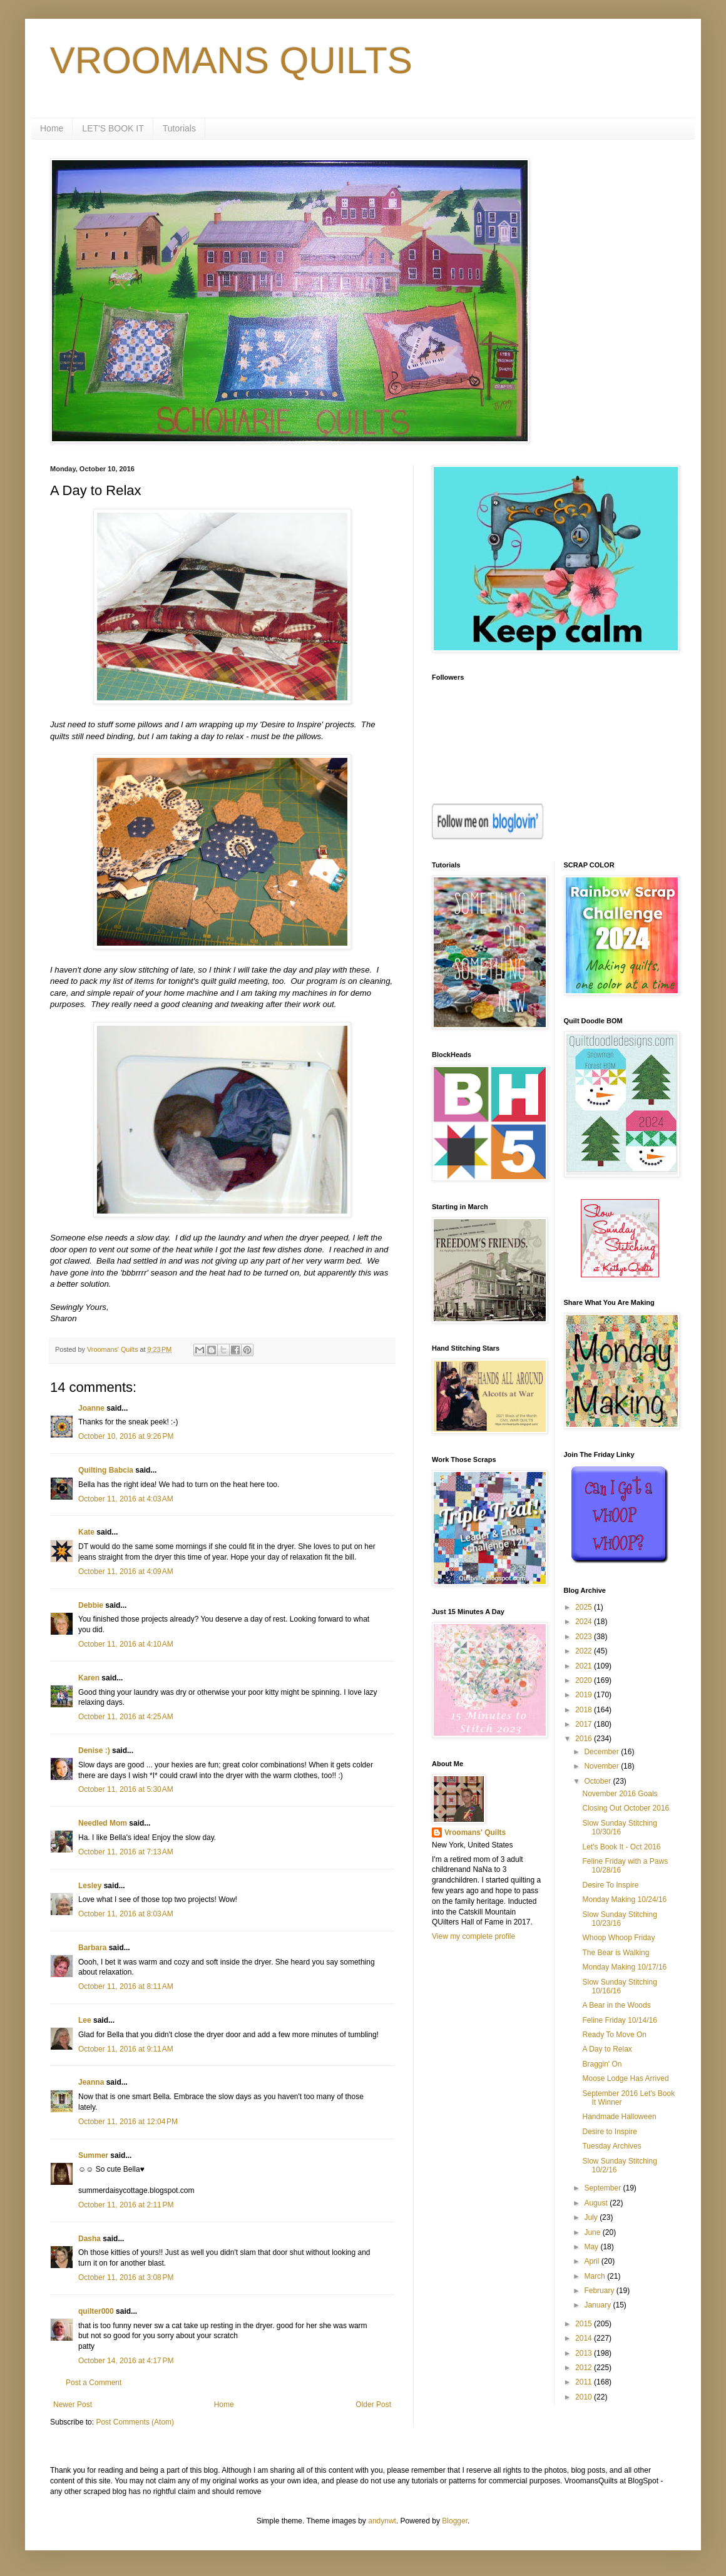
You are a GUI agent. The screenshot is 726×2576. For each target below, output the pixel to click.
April (592, 2261)
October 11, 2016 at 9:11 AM (125, 2049)
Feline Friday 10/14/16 (619, 2020)
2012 (584, 2367)
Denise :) (94, 1750)
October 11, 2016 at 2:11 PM (125, 2204)
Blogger (455, 2521)
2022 (584, 1651)
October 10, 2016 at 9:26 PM (125, 1436)
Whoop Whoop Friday (618, 1937)
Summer (93, 2155)
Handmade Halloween (619, 2116)
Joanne (91, 1408)
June (593, 2232)
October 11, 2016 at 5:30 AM (125, 1789)
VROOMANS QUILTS (231, 60)
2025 (584, 1607)
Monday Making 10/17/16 (624, 1967)
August (597, 2203)
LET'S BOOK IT (112, 128)
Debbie (90, 1605)
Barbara (92, 1947)
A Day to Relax (606, 2049)
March (595, 2276)
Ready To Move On (614, 2034)
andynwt (382, 2521)
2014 (584, 2338)
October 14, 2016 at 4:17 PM (125, 2360)
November (602, 1766)
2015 (584, 2323)
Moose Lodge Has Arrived (625, 2078)
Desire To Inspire (610, 1885)
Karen (89, 1678)
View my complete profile (473, 1936)
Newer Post (72, 2404)
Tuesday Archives (611, 2146)
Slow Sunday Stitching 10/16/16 (619, 1986)
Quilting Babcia (105, 1470)
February (600, 2290)
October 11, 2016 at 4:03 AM (125, 1499)
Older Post (373, 2404)
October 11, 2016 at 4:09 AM (125, 1571)
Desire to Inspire (609, 2131)
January (598, 2305)
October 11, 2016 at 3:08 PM (125, 2277)
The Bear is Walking (615, 1952)
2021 (584, 1666)
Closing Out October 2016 (625, 1808)
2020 (584, 1680)
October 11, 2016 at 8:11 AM (125, 1986)
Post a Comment (93, 2382)
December (602, 1751)
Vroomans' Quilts (475, 1832)
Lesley (89, 1885)
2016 (584, 1738)
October (598, 1781)
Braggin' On (601, 2064)
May (592, 2246)
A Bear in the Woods (616, 2005)
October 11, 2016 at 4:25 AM (125, 1716)
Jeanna (91, 2082)
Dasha (89, 2238)
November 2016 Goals (619, 1793)
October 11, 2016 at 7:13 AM (125, 1852)
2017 (584, 1724)
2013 (584, 2353)
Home (51, 128)
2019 (584, 1694)
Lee (84, 2020)
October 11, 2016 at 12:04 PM (128, 2121)
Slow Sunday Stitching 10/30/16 (619, 1827)
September (603, 2188)
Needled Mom (102, 1823)
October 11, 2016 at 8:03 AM (125, 1913)
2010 (584, 2397)
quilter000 (96, 2311)
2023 (584, 1636)
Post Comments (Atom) (135, 2422)
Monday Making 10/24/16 (624, 1899)
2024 (584, 1621)
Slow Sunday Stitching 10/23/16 (619, 1919)
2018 (584, 1709)
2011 (584, 2382)
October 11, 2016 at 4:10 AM (125, 1644)
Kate (86, 1532)
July (592, 2217)
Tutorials (179, 128)
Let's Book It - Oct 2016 (621, 1847)
